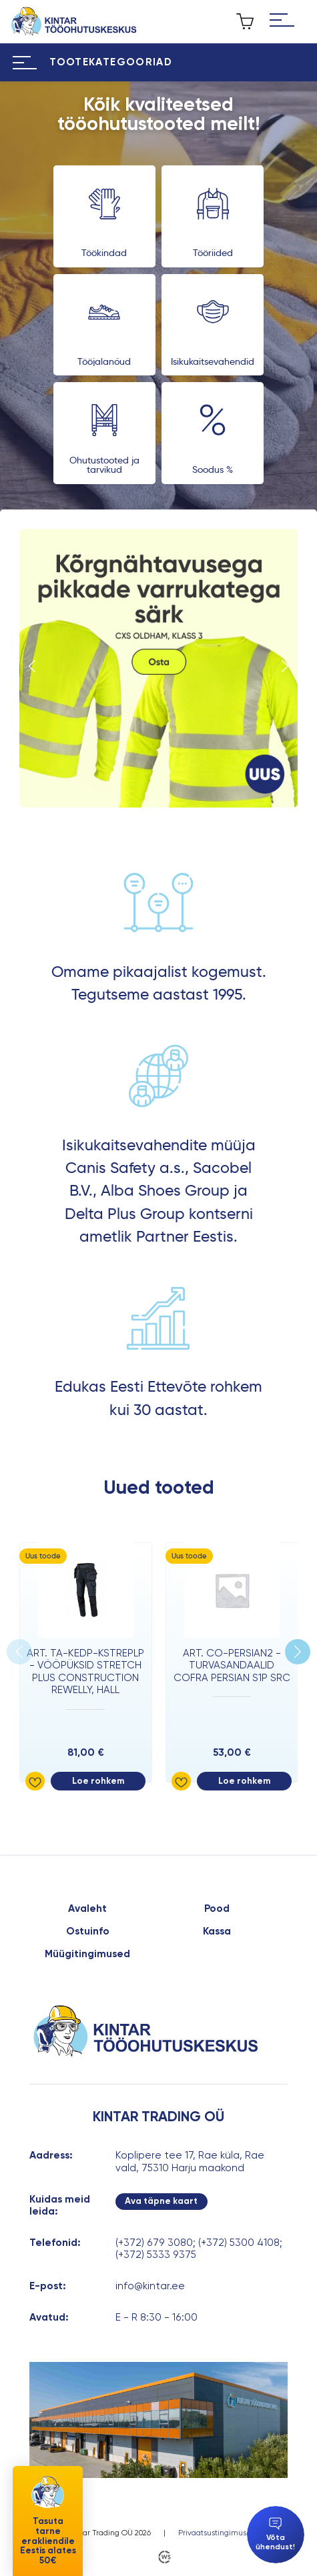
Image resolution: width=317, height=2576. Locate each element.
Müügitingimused (87, 1954)
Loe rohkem (98, 1780)
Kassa (217, 1931)
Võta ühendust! (275, 2534)
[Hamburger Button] (281, 22)
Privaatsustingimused (217, 2533)
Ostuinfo (87, 1931)
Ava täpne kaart (161, 2201)
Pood (217, 1908)
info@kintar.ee (150, 2286)
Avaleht (87, 1908)
